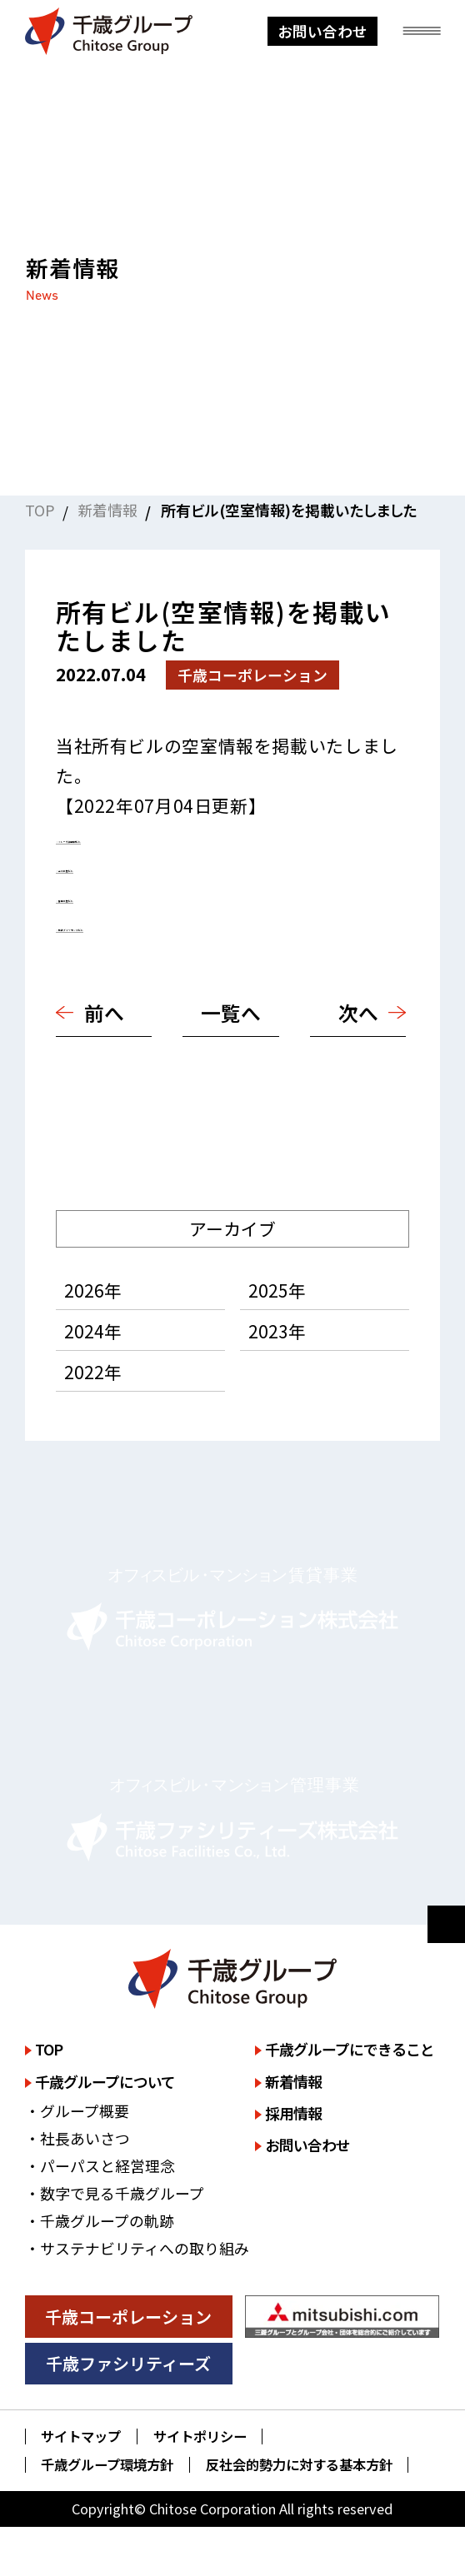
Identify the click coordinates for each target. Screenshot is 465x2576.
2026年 (93, 1290)
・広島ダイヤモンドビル (152, 923)
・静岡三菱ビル (117, 894)
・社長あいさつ (77, 2138)
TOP (40, 510)
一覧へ (231, 1012)
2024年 (93, 1330)
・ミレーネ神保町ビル (143, 835)
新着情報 (108, 510)
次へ (358, 1012)
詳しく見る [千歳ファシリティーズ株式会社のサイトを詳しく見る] (232, 1818)
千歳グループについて (105, 2081)
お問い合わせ (323, 31)
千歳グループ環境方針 (107, 2465)
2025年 (277, 1290)
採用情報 (293, 2113)
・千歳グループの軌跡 (99, 2220)
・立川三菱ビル (117, 864)
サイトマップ (81, 2436)
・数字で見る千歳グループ (114, 2193)
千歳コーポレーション (128, 2316)
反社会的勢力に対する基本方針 (299, 2465)
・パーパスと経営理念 (100, 2165)
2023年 (277, 1330)
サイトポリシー (200, 2436)
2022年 (93, 1371)
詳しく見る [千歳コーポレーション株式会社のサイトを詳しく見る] (232, 1607)
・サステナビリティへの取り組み (137, 2248)
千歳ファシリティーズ (128, 2363)
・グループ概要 (77, 2110)
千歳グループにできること (349, 2049)
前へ (104, 1012)
